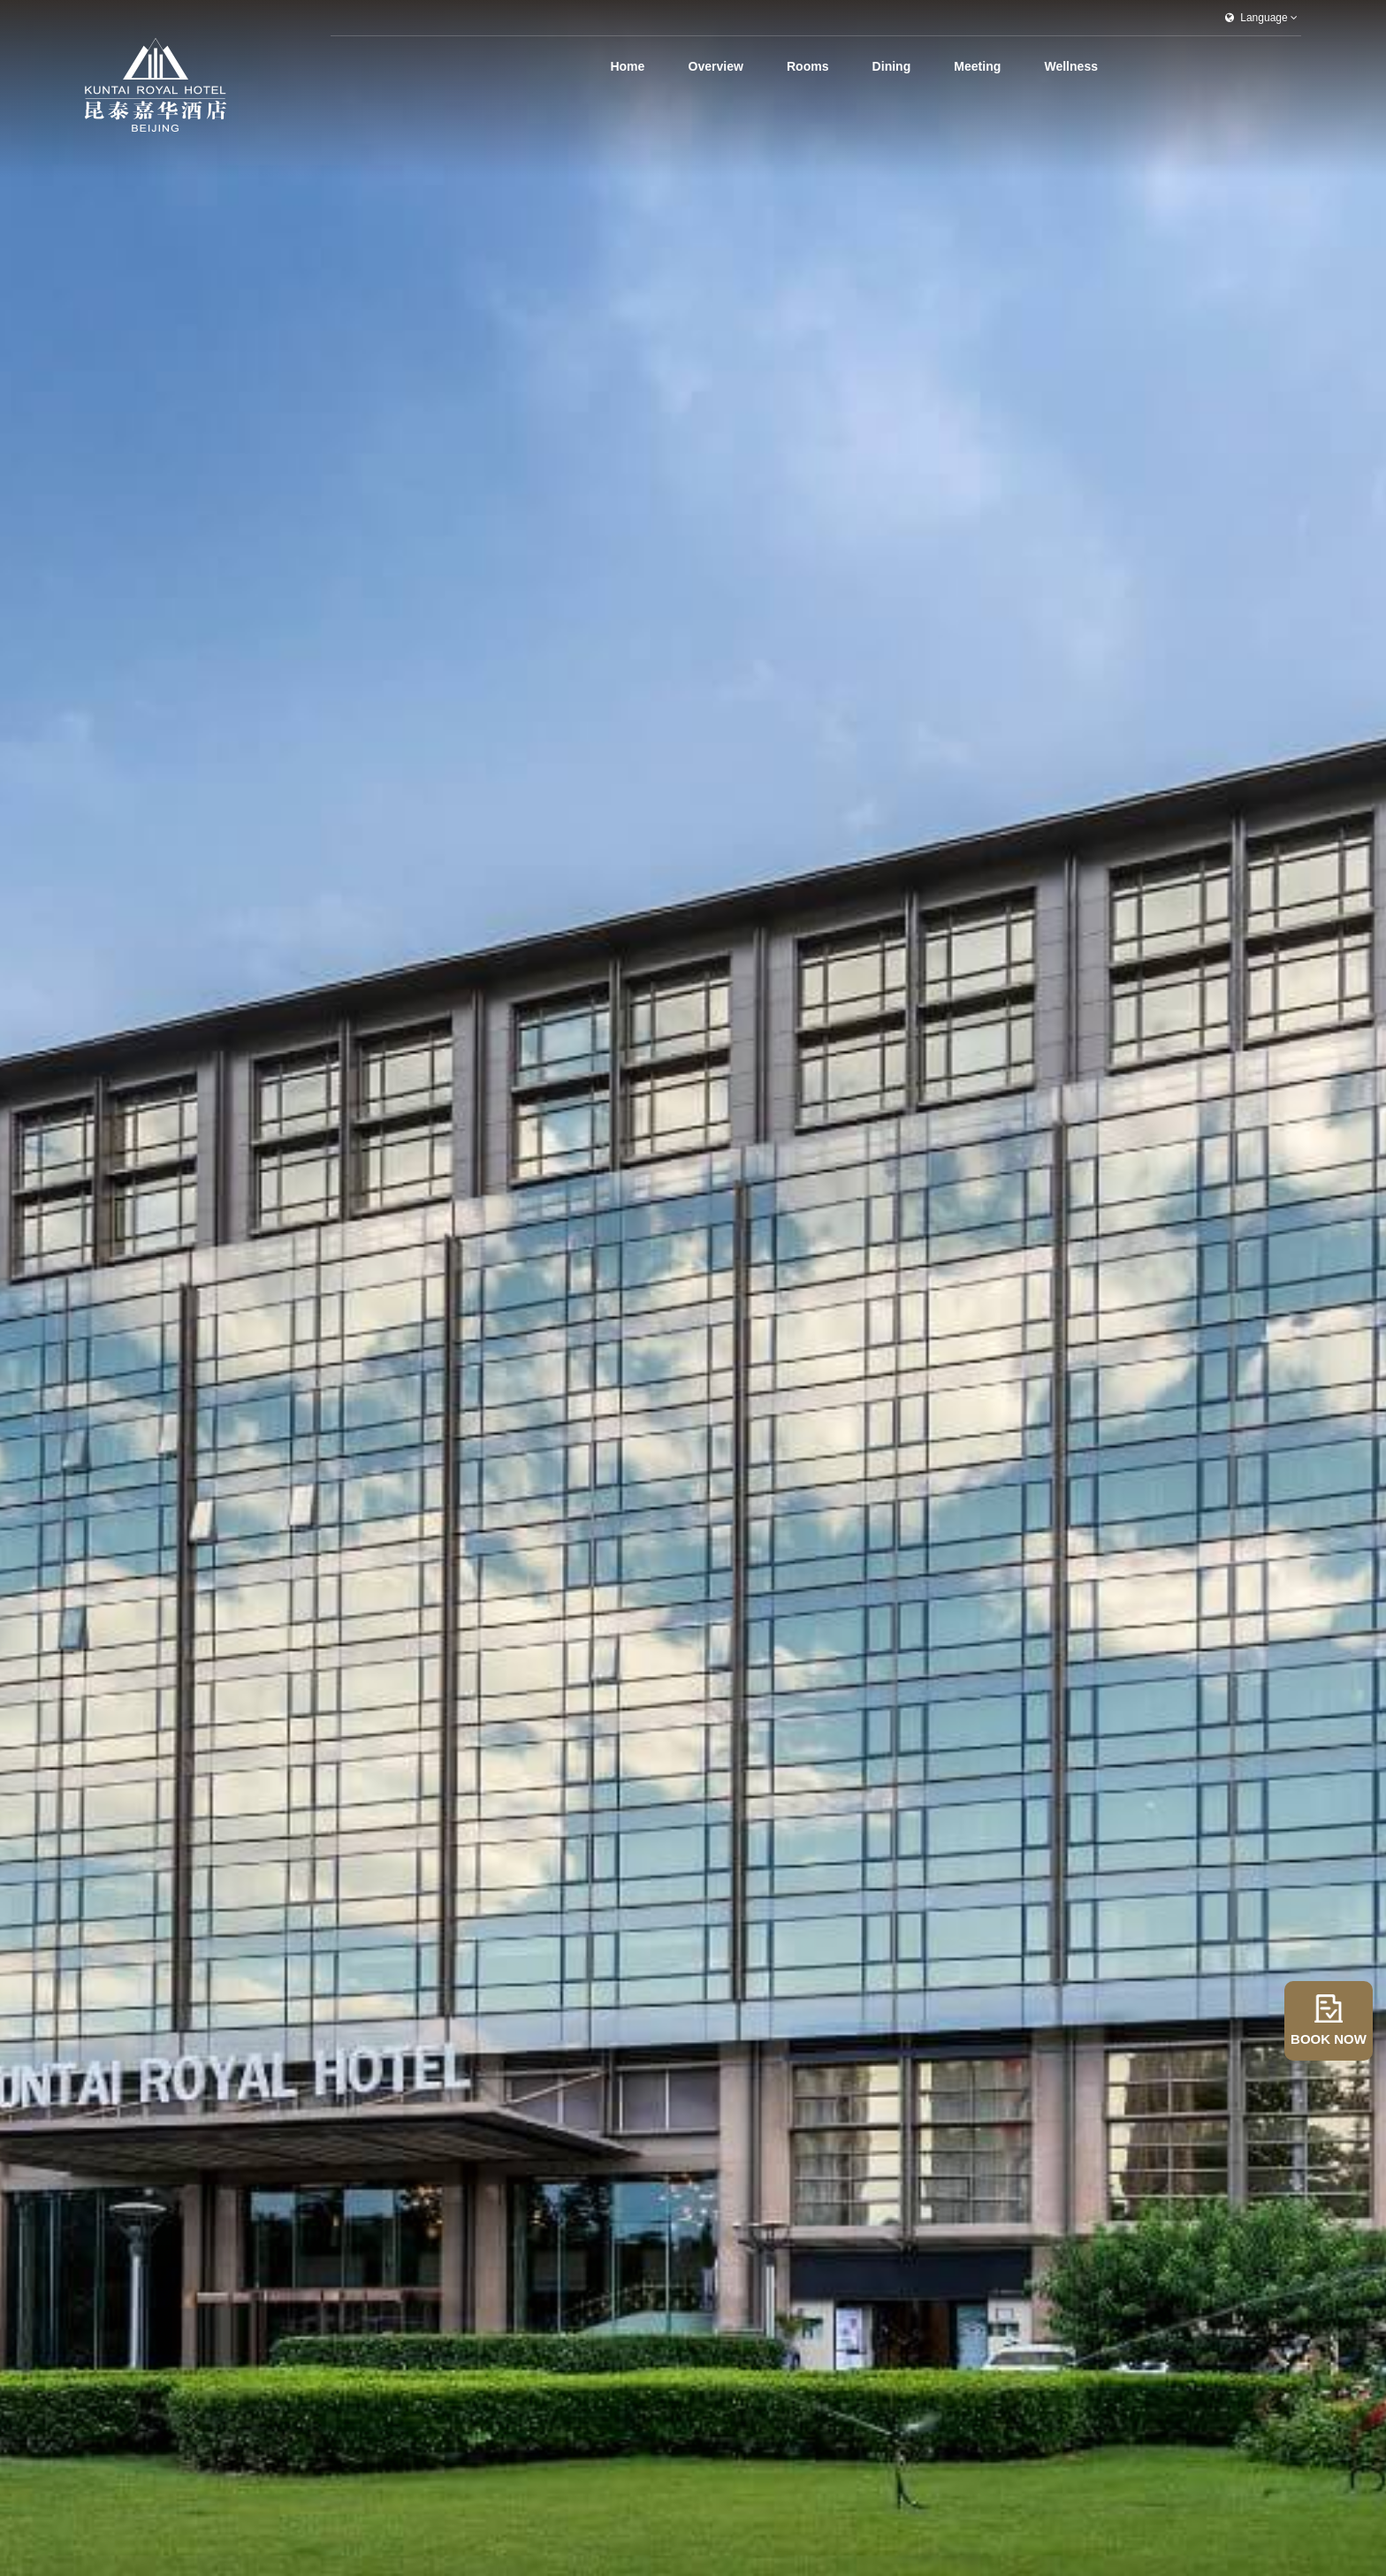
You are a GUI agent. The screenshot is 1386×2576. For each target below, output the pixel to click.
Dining (903, 66)
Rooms (826, 66)
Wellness (1071, 66)
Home (658, 66)
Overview (739, 66)
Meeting (983, 66)
